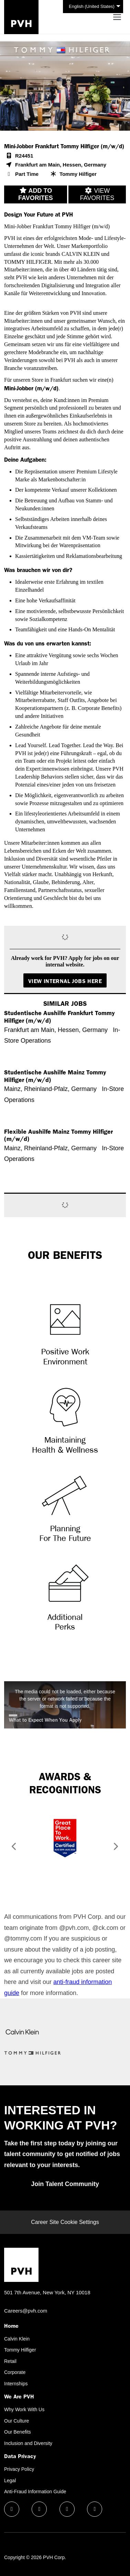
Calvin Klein (17, 2339)
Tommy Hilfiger (20, 2350)
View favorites (97, 194)
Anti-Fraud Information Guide (35, 2491)
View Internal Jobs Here (65, 981)
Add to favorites (35, 194)
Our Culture (16, 2421)
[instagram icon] (94, 2509)
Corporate (14, 2372)
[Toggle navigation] (117, 17)
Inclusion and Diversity (28, 2443)
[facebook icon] (11, 2509)
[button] (11, 1847)
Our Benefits (17, 2432)
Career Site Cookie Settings (65, 2222)
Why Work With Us (24, 2409)
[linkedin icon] (39, 2509)
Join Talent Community (65, 2184)
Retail (10, 2361)
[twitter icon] (67, 2509)
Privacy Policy (19, 2469)
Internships (16, 2383)
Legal (10, 2480)
